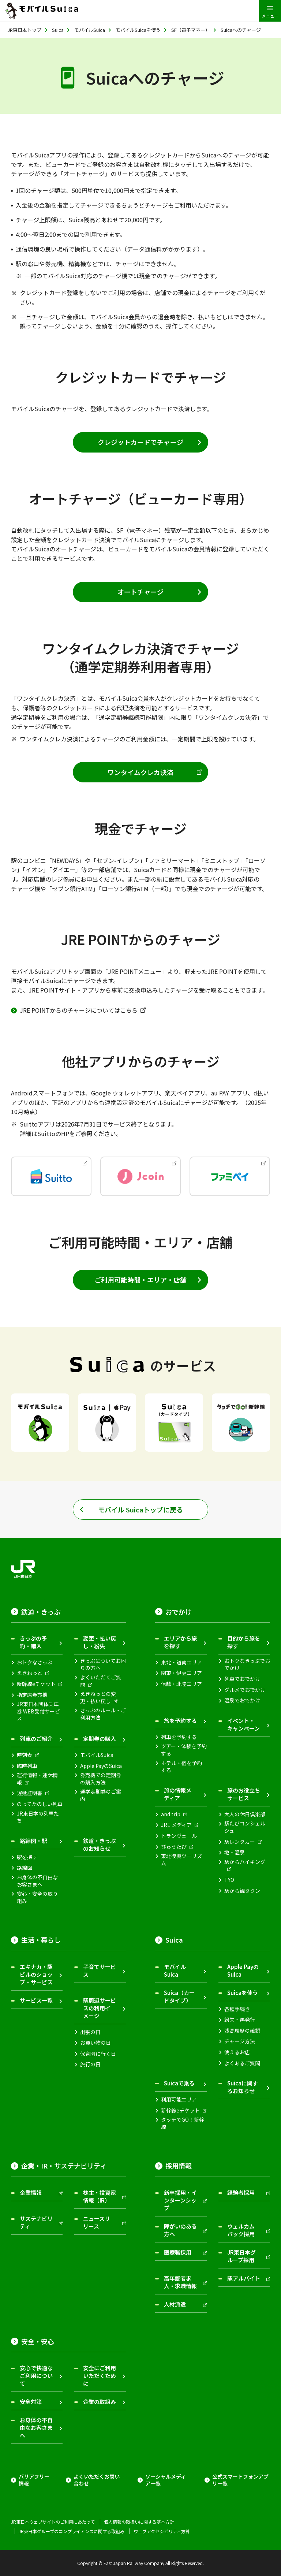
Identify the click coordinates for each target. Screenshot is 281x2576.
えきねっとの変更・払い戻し (98, 1697)
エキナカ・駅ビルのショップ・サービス (36, 1974)
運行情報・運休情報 (37, 1779)
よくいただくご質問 (100, 1681)
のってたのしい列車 (40, 1804)
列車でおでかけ (242, 1678)
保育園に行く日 (98, 2053)
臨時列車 (27, 1765)
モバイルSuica (96, 1755)
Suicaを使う (242, 1992)
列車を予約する (179, 1737)
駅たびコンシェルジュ (244, 1827)
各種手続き (237, 2009)
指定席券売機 (32, 1694)
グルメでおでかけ (244, 1689)
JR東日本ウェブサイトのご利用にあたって (53, 2522)
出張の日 (90, 2032)
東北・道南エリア (181, 1662)
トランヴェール (179, 1835)
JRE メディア (176, 1824)
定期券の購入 (99, 1738)
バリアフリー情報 (34, 2480)
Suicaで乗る (179, 2083)
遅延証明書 (29, 1793)
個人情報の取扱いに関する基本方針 (139, 2522)
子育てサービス (99, 1970)
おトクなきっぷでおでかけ (247, 1664)
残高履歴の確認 (242, 2030)
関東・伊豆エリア (181, 1672)
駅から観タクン (242, 1890)
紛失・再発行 (239, 2019)
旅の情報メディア (177, 1794)
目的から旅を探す (243, 1642)
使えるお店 (237, 2052)
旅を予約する (180, 1720)
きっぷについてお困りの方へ (103, 1664)
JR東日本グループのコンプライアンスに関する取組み (71, 2531)
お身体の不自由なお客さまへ (37, 1881)
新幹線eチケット (36, 1683)
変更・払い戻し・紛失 (99, 1642)
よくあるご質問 (242, 2063)
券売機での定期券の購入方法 (100, 1779)
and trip (170, 1814)
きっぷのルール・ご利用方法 (103, 1714)
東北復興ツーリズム (181, 1860)
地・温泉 (234, 1852)
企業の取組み (99, 2401)
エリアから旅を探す (180, 1642)
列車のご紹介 (36, 1738)
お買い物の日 (95, 2042)
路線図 (24, 1867)
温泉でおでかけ (242, 1700)
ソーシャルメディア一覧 (165, 2480)
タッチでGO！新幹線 (182, 2123)
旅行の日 (90, 2064)
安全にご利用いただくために (99, 2375)
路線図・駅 (33, 1840)
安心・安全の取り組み (37, 1897)
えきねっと (29, 1672)
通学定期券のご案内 (100, 1795)
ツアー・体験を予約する (184, 1750)
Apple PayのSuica (101, 1765)
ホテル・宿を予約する (181, 1767)
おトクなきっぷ (34, 1662)
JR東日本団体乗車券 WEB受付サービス (38, 1711)
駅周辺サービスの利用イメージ (99, 2008)
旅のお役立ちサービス (243, 1794)
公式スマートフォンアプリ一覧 (240, 2480)
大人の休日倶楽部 (244, 1814)
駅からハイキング (244, 1861)
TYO (229, 1879)
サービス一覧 (36, 2000)
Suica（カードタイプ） (179, 1996)
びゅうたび (174, 1846)
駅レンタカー (239, 1841)
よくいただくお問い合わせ (97, 2480)
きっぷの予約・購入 (33, 1642)
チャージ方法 (239, 2041)
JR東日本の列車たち (38, 1817)
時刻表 (24, 1755)
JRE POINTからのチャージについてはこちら (79, 1010)
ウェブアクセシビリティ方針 (162, 2531)
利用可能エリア (179, 2099)
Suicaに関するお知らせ (242, 2087)
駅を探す (27, 1857)
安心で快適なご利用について (36, 2375)
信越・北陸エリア (181, 1683)
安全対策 (31, 2401)
